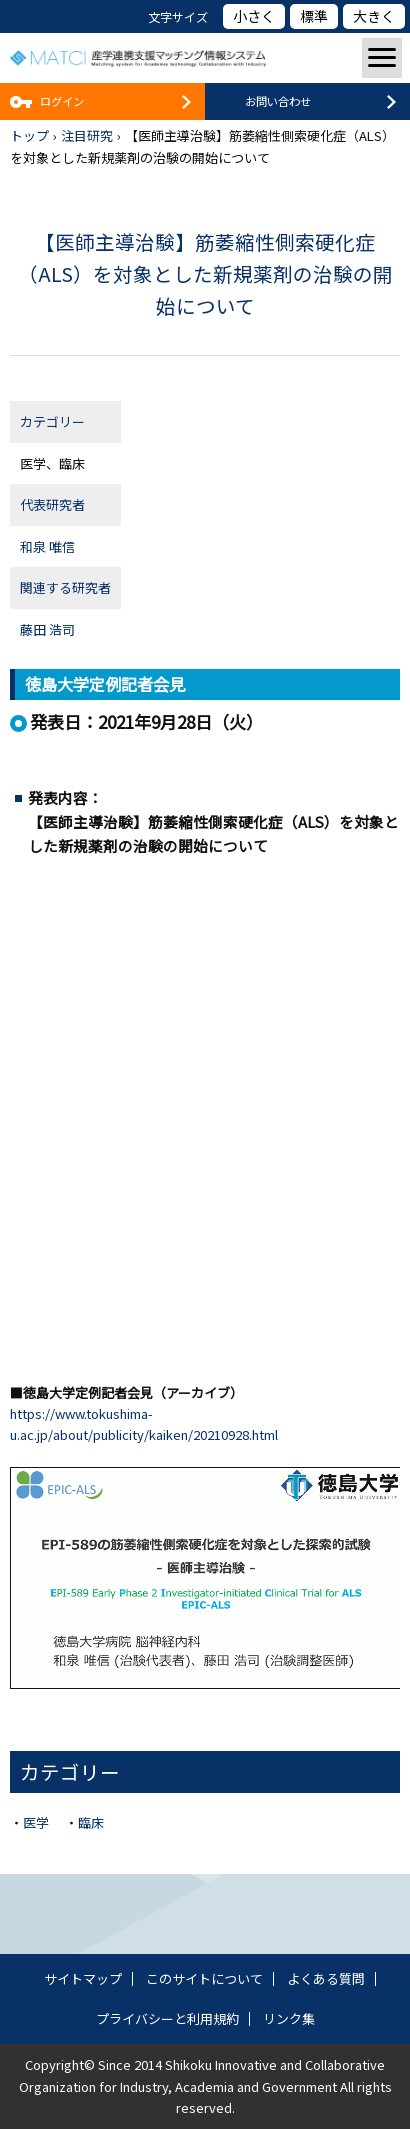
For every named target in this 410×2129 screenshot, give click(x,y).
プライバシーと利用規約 (167, 2018)
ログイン (62, 101)
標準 (314, 16)
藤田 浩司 (47, 629)
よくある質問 (326, 1978)
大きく (374, 16)
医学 (36, 1822)
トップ (29, 135)
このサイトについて (204, 1978)
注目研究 (87, 135)
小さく (254, 16)
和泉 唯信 (47, 546)
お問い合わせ (278, 101)
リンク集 (289, 2018)
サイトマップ (83, 1978)
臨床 (91, 1822)
